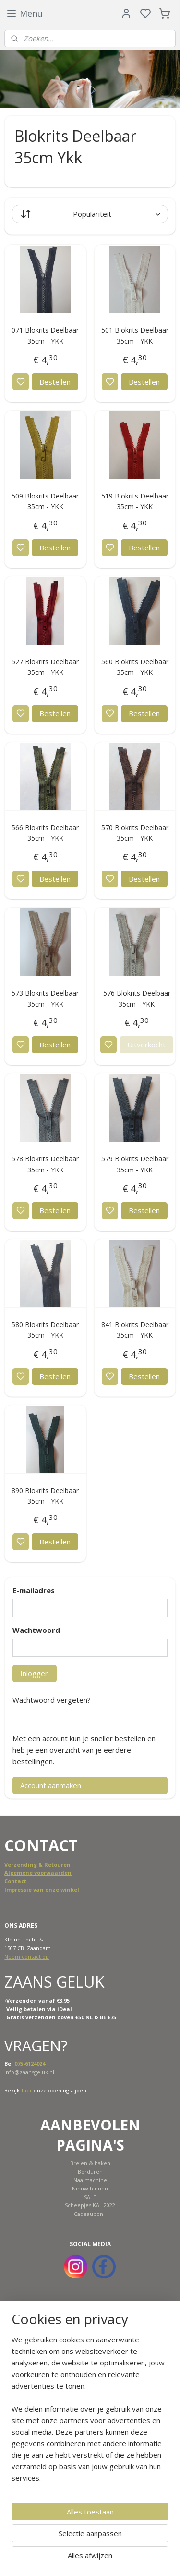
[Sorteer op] (89, 214)
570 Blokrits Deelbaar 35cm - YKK (134, 833)
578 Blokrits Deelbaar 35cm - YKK (45, 1164)
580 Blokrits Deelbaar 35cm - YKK (45, 1330)
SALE (90, 2197)
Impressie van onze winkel (41, 1889)
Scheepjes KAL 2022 (90, 2205)
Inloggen (34, 1673)
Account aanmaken (50, 1785)
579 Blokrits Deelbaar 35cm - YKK (134, 1164)
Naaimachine (90, 2180)
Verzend (16, 1864)
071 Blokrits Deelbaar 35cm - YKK (45, 335)
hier (27, 2090)
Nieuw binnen (90, 2188)
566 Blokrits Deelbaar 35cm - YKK (45, 833)
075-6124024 (29, 2063)
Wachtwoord (36, 1630)
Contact (15, 1881)
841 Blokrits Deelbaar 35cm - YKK (134, 1330)
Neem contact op (26, 1956)
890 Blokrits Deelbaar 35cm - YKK (45, 1496)
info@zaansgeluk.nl (29, 2072)
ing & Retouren (49, 1864)
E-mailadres (33, 1590)
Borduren (90, 2171)
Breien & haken (90, 2162)
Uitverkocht (146, 1044)
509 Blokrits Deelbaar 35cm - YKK (45, 501)
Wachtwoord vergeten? (51, 1700)
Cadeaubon (88, 2213)
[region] (90, 2412)
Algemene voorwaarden (38, 1872)
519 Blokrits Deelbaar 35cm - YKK (134, 501)
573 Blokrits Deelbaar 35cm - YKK (45, 998)
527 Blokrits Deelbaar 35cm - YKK (45, 667)
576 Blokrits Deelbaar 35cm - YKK (136, 998)
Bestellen (55, 381)
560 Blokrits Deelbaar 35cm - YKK (134, 667)
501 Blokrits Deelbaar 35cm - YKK (134, 335)
